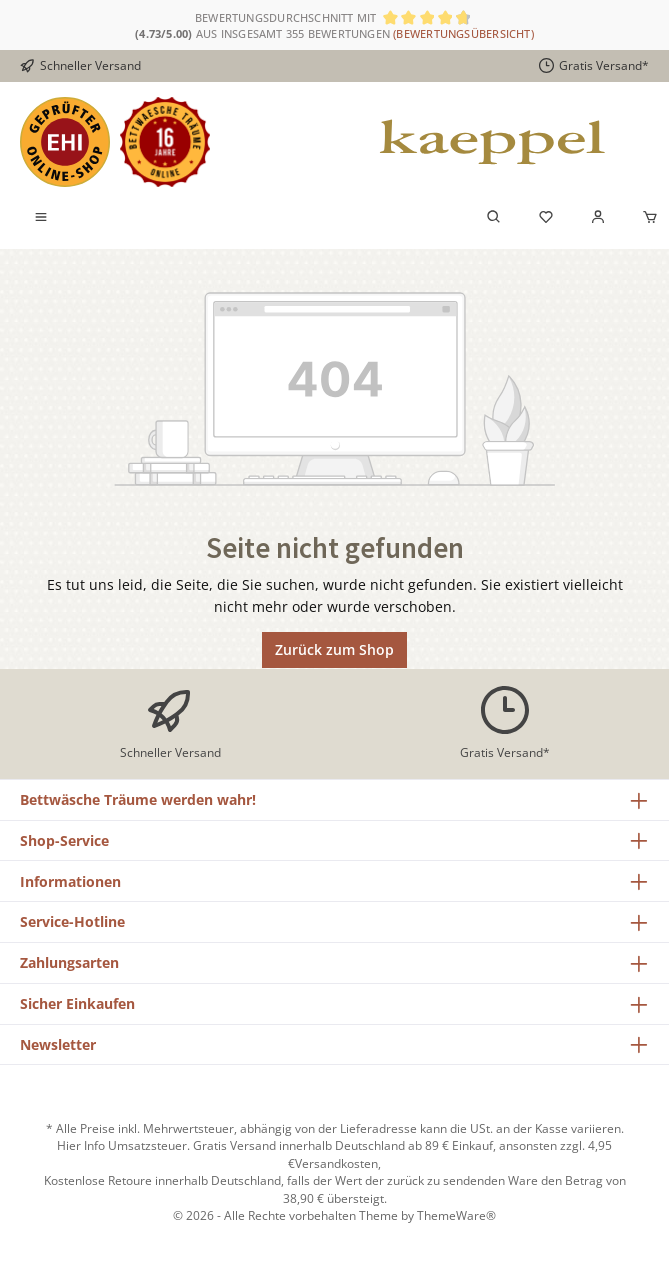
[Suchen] (494, 218)
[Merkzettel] (546, 218)
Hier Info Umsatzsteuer (122, 1145)
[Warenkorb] (644, 218)
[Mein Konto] (598, 218)
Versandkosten (336, 1163)
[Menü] (41, 218)
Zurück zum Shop (334, 649)
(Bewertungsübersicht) (463, 33)
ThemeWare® (456, 1215)
